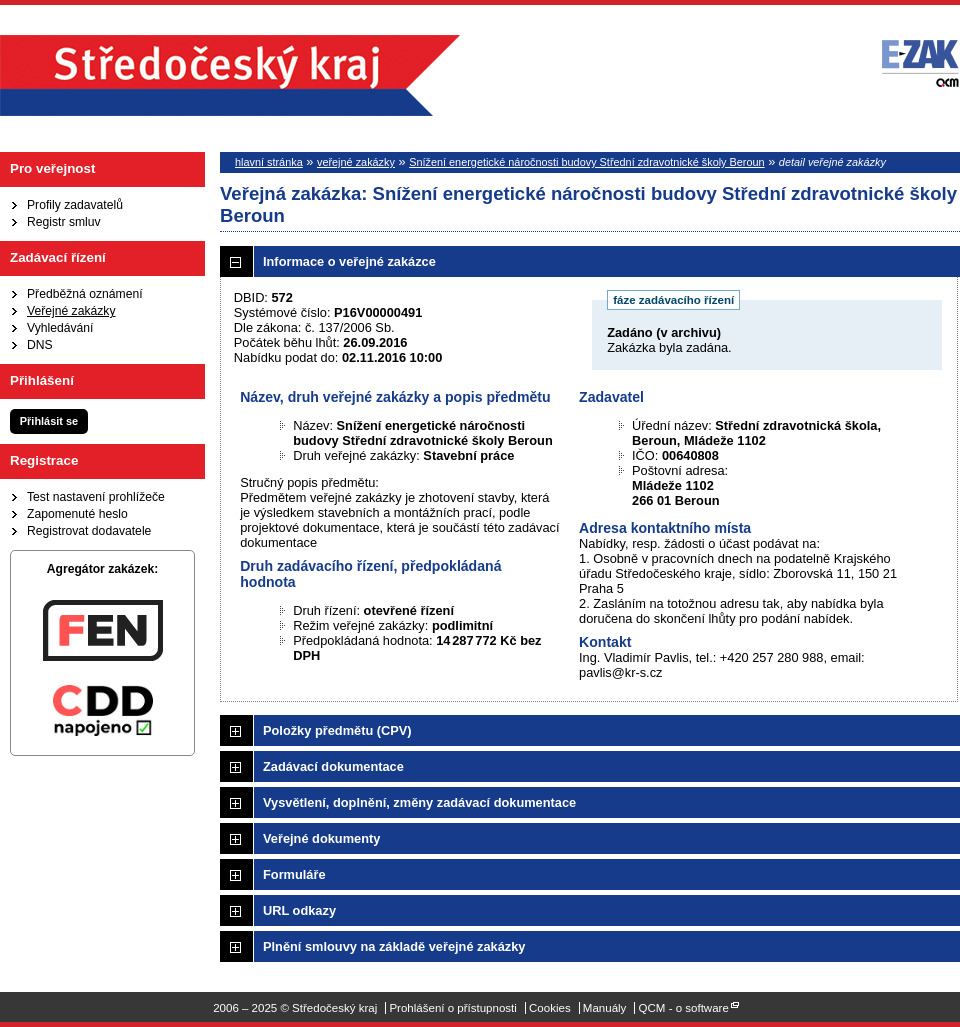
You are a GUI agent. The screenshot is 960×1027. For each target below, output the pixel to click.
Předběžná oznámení (85, 294)
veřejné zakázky (356, 162)
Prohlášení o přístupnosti (452, 1008)
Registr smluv (64, 222)
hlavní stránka (269, 162)
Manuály (605, 1008)
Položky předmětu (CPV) (337, 730)
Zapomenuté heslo (77, 514)
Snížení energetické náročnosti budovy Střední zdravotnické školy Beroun (586, 162)
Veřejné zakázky (71, 311)
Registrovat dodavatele (89, 531)
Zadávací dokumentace (333, 766)
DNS (40, 345)
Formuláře (294, 874)
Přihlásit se (49, 421)
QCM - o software (684, 1008)
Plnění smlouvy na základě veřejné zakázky (394, 946)
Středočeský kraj (230, 75)
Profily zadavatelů (75, 205)
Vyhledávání (60, 328)
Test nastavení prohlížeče (96, 497)
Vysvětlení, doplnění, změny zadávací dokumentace (419, 802)
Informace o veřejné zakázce (349, 261)
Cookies (550, 1008)
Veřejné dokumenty (321, 838)
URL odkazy (299, 910)
